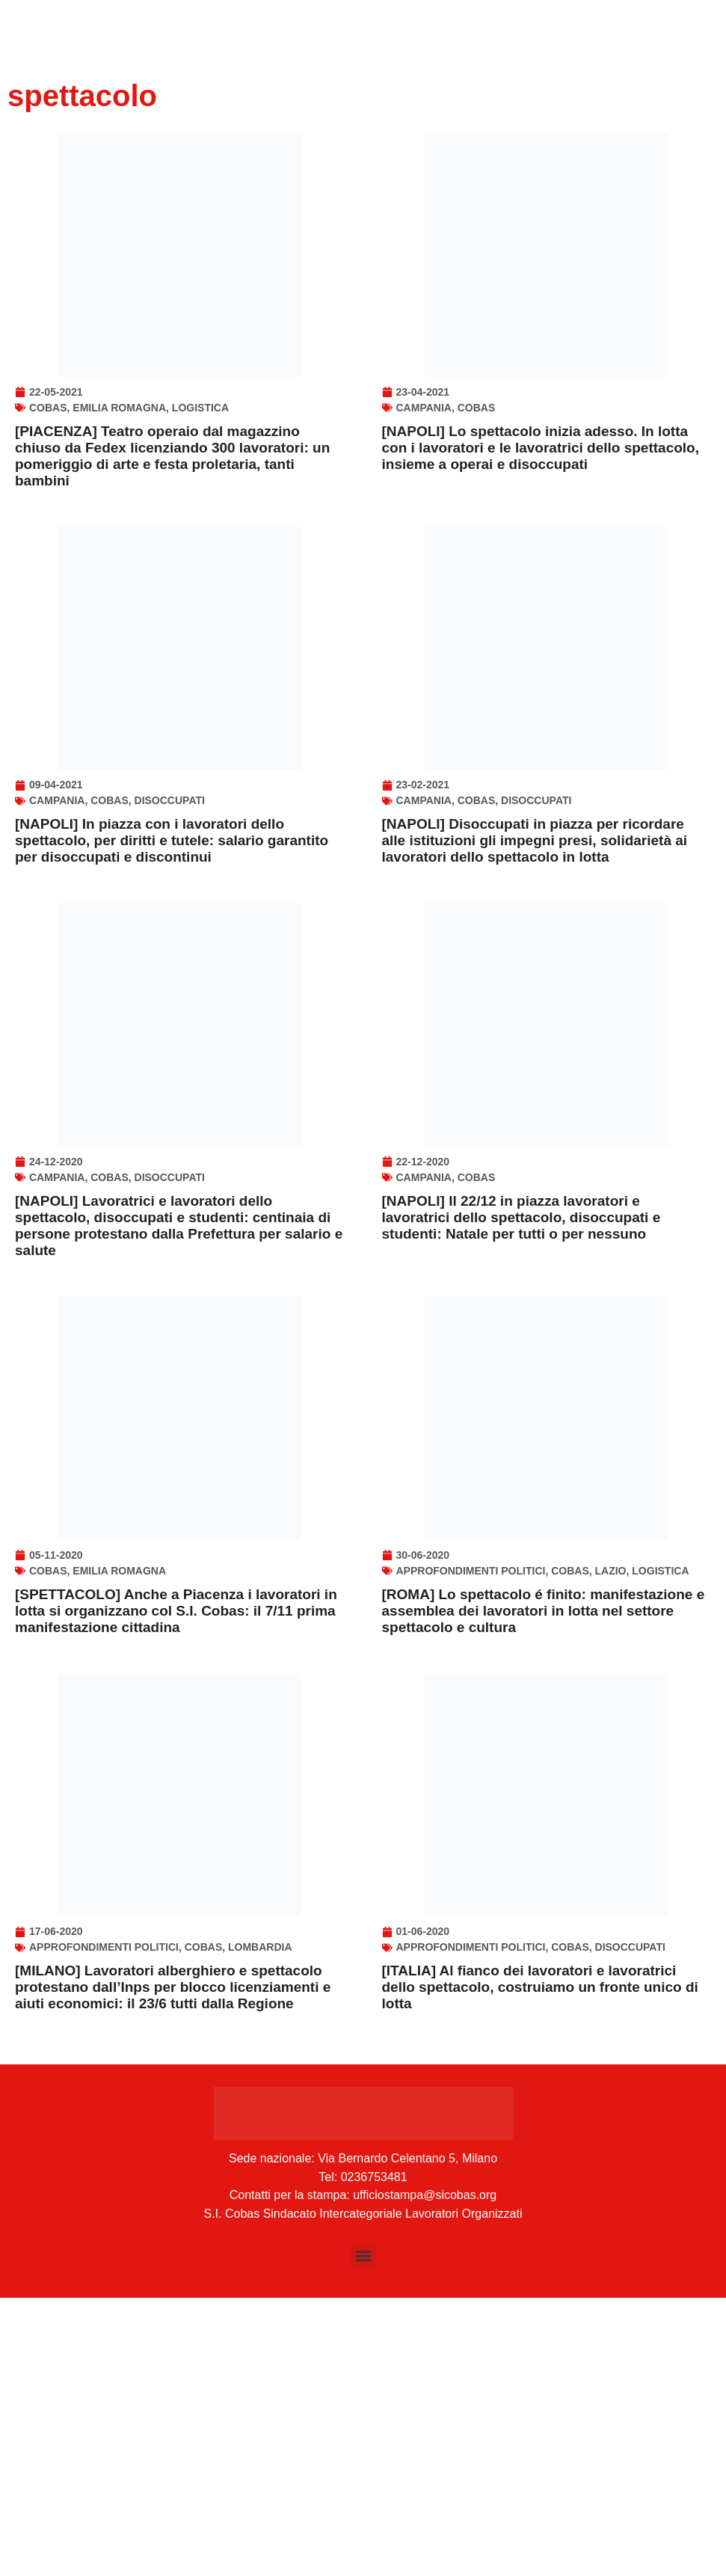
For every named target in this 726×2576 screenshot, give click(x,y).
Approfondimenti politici (471, 1793)
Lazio (611, 1793)
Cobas (48, 463)
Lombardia (260, 2225)
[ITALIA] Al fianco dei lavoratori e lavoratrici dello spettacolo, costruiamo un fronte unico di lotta (540, 2265)
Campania (424, 463)
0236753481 (374, 2455)
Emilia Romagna (119, 463)
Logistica (200, 463)
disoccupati (170, 912)
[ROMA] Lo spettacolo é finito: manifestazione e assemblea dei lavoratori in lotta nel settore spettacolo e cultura (543, 1833)
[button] (363, 2533)
